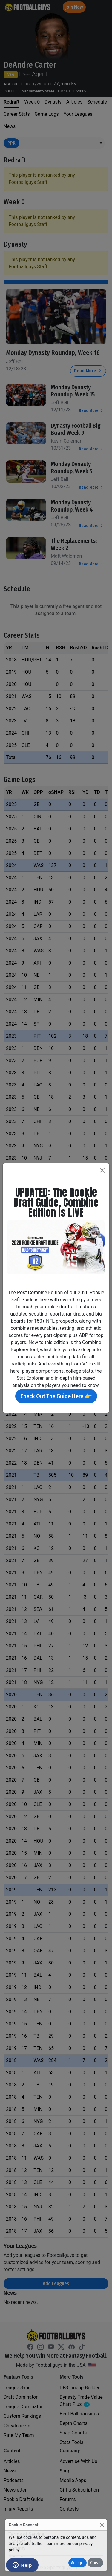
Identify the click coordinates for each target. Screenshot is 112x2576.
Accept (77, 2562)
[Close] (102, 2525)
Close (95, 2562)
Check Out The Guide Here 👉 (56, 1396)
